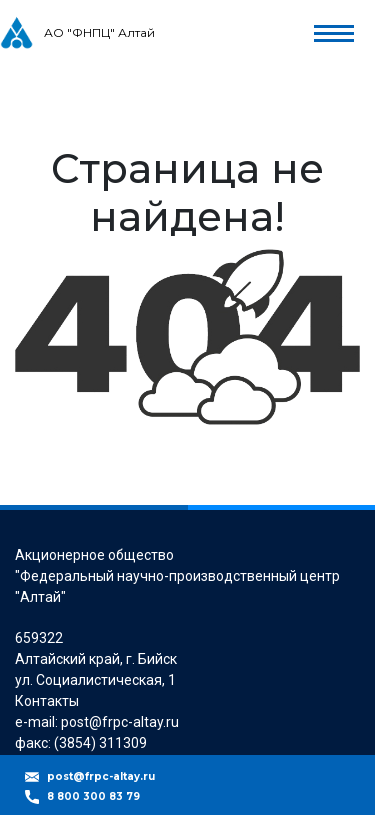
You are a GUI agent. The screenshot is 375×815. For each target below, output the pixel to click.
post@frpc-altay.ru (101, 776)
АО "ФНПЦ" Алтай (99, 32)
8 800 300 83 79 (93, 796)
